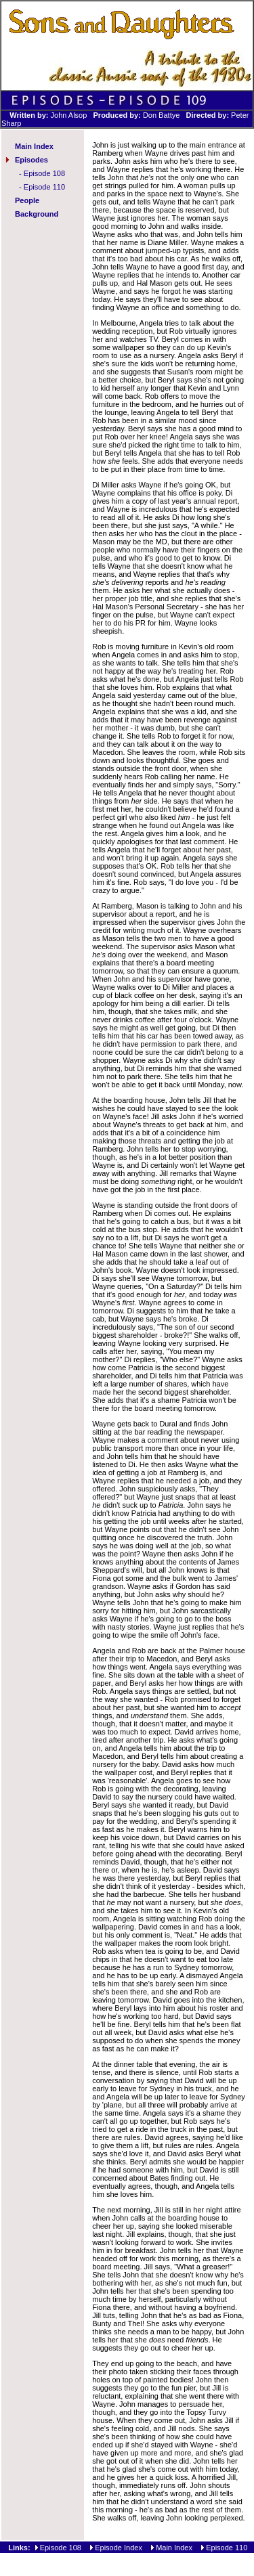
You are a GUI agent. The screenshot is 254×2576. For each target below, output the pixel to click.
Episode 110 (44, 187)
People (27, 200)
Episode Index (118, 2548)
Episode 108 (44, 173)
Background (36, 214)
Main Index (34, 146)
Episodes (31, 160)
